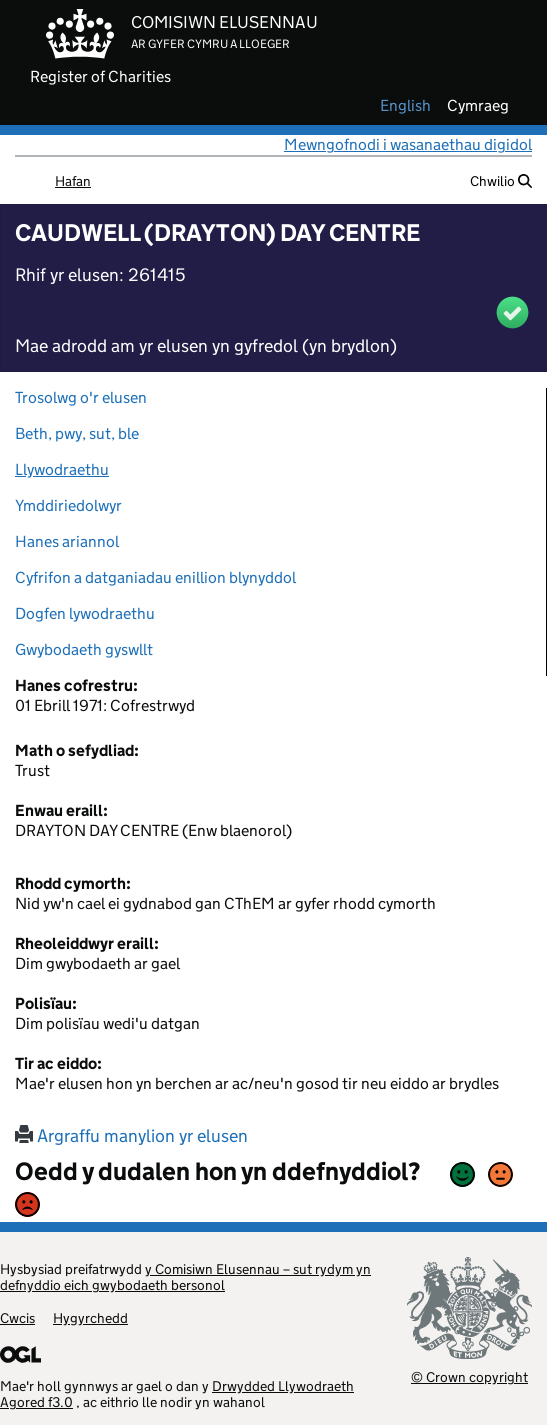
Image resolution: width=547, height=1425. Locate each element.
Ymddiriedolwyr (68, 505)
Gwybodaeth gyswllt (84, 649)
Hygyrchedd (90, 1318)
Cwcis (17, 1318)
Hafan (73, 181)
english (405, 106)
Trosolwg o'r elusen (81, 397)
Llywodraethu (62, 469)
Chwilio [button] (501, 181)
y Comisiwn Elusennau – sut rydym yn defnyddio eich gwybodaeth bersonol (185, 1277)
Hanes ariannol (67, 541)
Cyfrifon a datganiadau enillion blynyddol (155, 577)
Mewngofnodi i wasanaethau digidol (408, 144)
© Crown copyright (469, 1376)
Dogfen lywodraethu (85, 613)
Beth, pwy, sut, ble (77, 433)
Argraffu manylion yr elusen (131, 1136)
